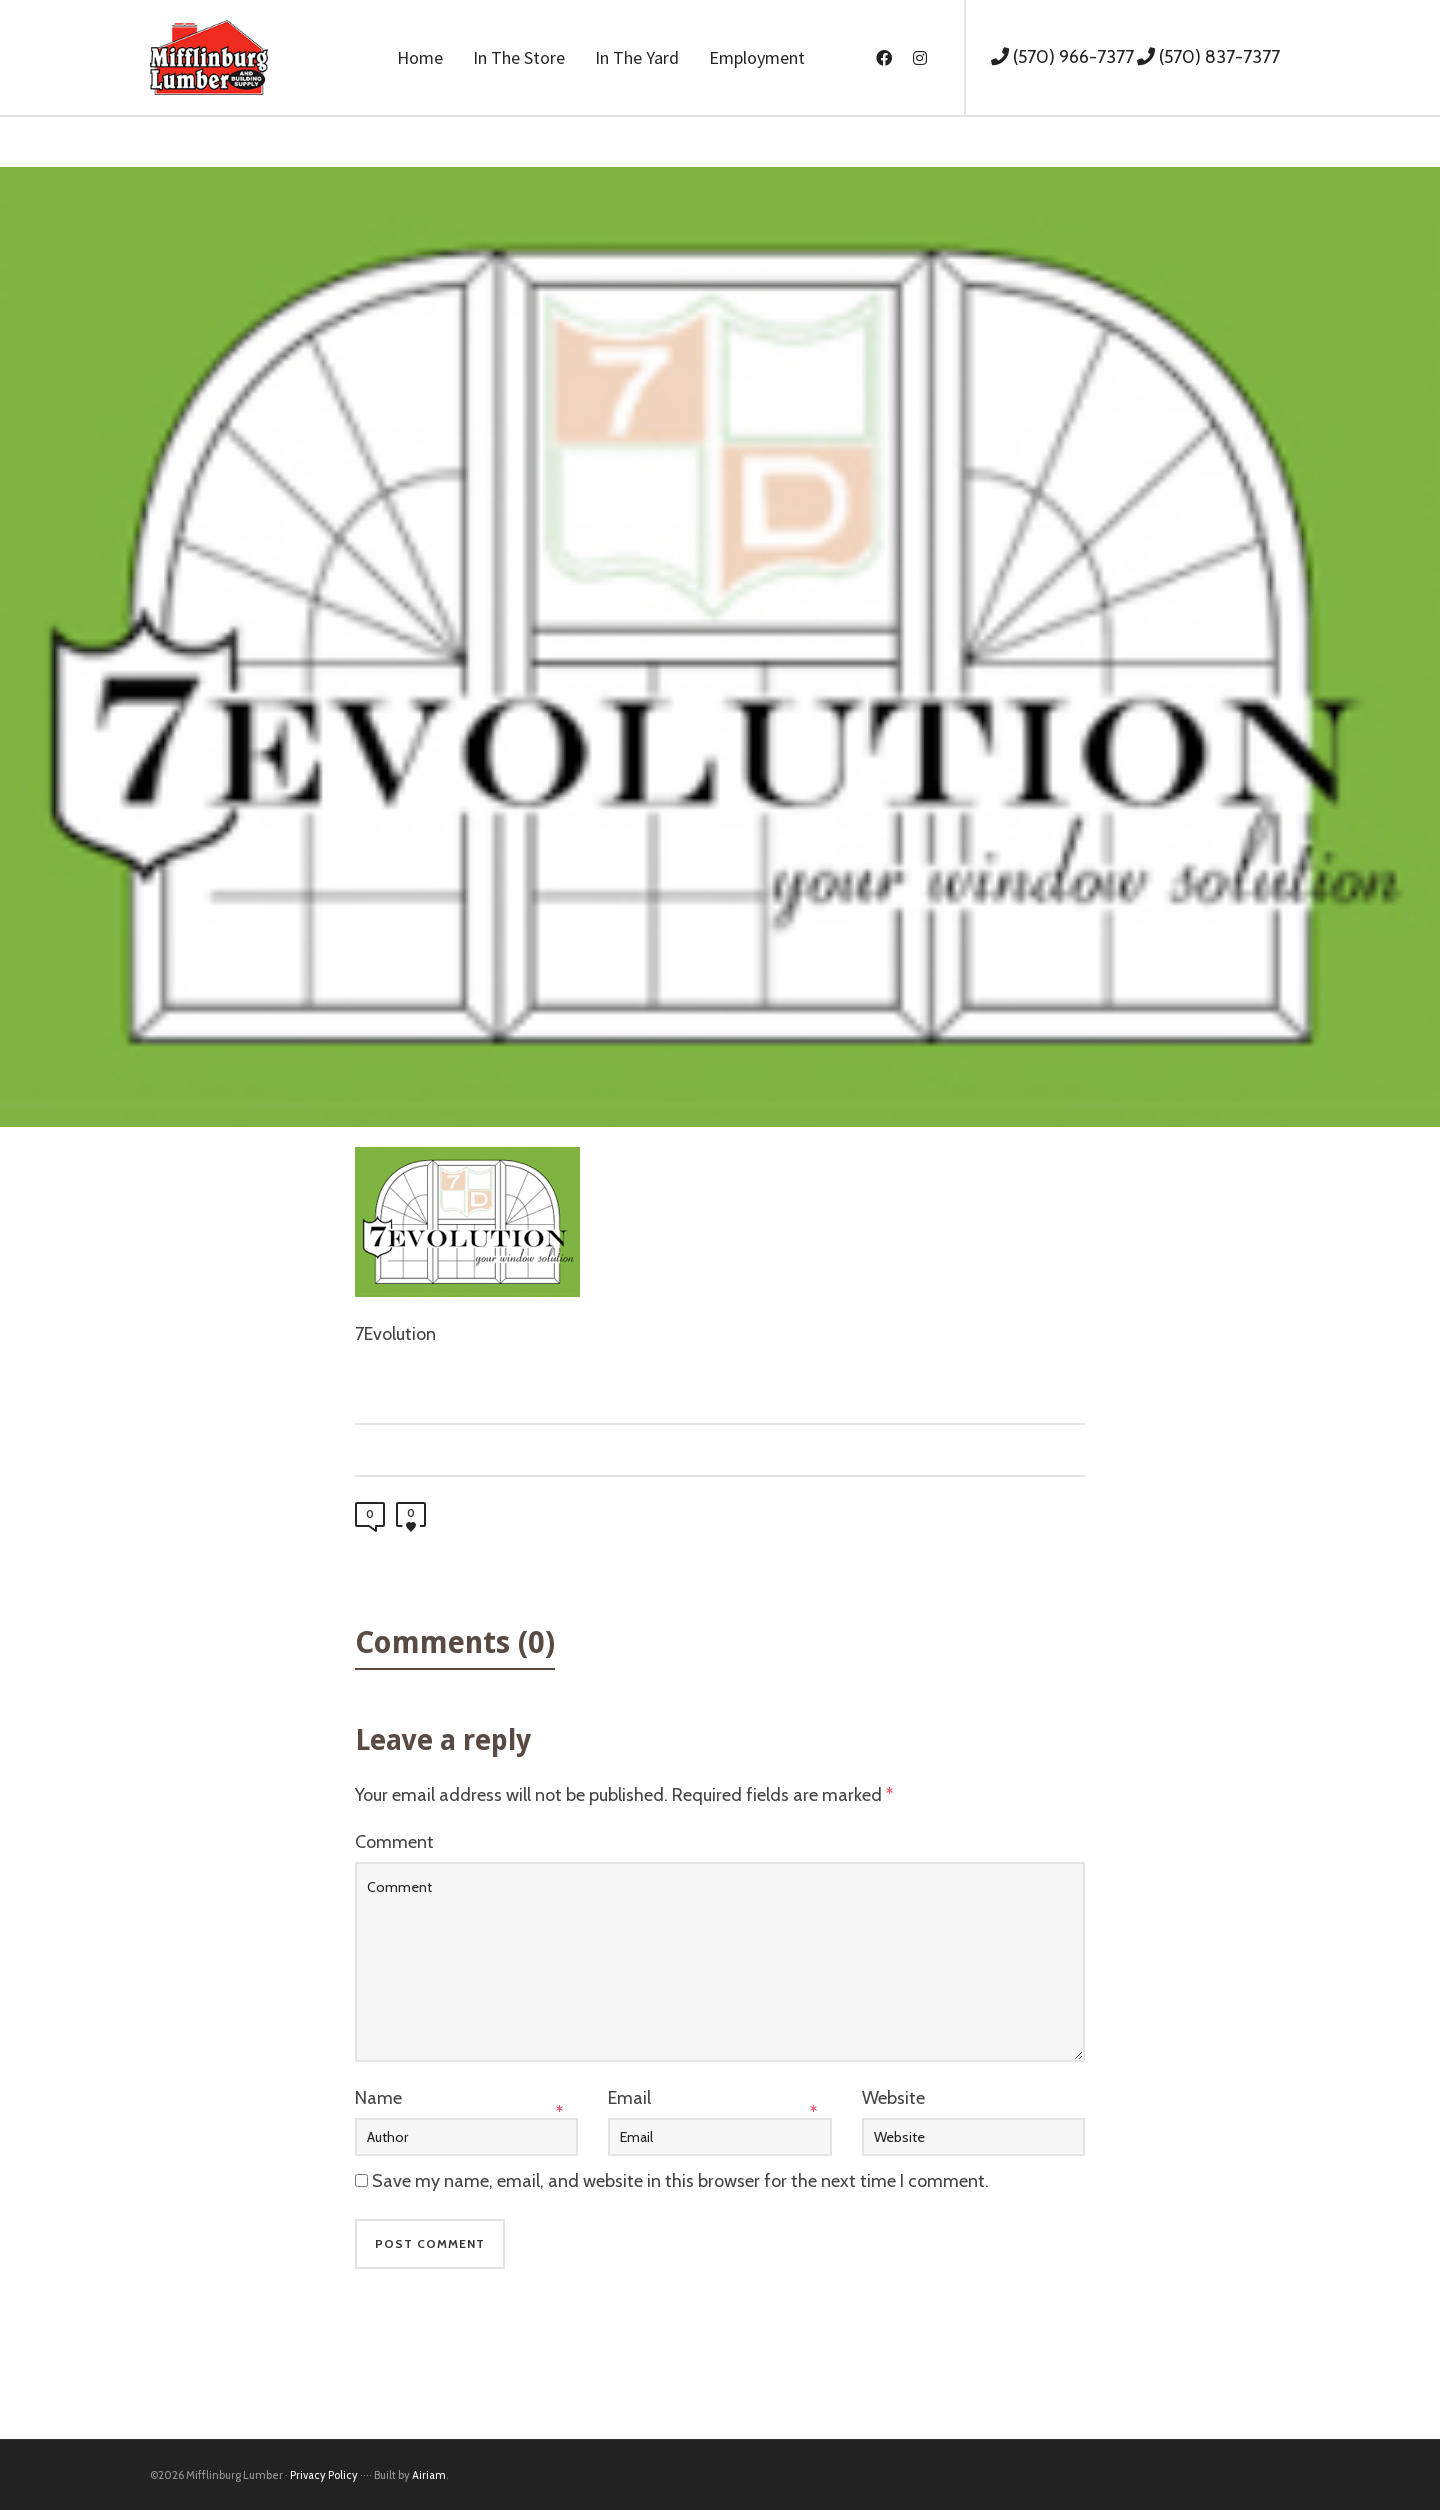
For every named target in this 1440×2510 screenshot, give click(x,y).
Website (893, 2098)
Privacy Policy (324, 2475)
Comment (394, 1842)
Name (378, 2098)
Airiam (429, 2475)
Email (629, 2098)
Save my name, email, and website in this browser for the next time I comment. (680, 2181)
